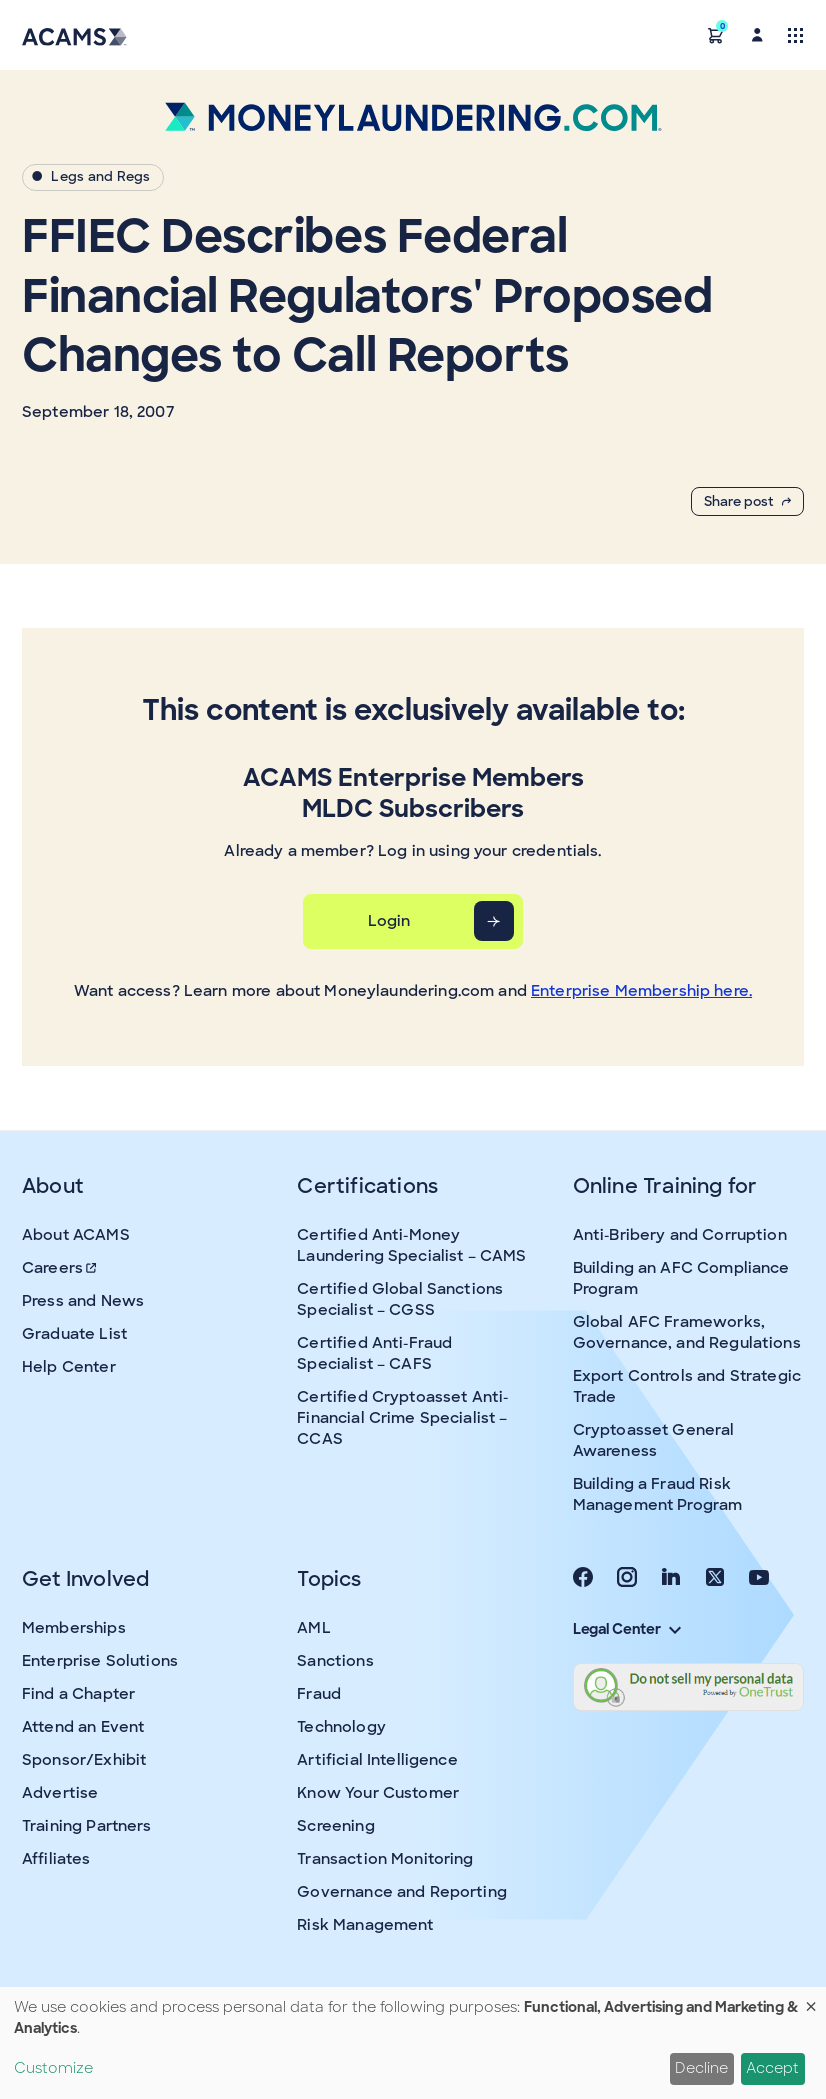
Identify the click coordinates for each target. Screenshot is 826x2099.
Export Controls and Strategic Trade (687, 1386)
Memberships (74, 1628)
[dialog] (413, 2043)
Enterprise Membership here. (641, 991)
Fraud (319, 1694)
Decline (701, 2068)
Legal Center (627, 1629)
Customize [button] (53, 2068)
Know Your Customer (378, 1793)
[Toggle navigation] (795, 34)
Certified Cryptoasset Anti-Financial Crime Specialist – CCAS (402, 1418)
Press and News (83, 1301)
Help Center (69, 1367)
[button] (716, 34)
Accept (772, 2068)
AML (313, 1628)
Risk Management (365, 1925)
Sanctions (335, 1661)
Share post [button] (747, 501)
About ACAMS (76, 1235)
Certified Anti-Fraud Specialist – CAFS (374, 1353)
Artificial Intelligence (377, 1760)
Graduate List (74, 1334)
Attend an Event (83, 1727)
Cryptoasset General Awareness (654, 1440)
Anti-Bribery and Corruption (680, 1235)
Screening (335, 1826)
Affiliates (56, 1859)
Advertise (60, 1793)
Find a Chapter (78, 1694)
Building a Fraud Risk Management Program (658, 1494)
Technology (341, 1727)
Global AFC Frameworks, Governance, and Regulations (687, 1332)
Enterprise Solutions (100, 1661)
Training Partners (87, 1826)
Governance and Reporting (402, 1892)
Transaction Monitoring (385, 1859)
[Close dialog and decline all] (811, 1999)
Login (389, 921)
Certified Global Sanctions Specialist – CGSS (400, 1299)
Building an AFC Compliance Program (681, 1278)
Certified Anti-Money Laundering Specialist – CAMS (411, 1245)
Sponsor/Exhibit (84, 1760)
